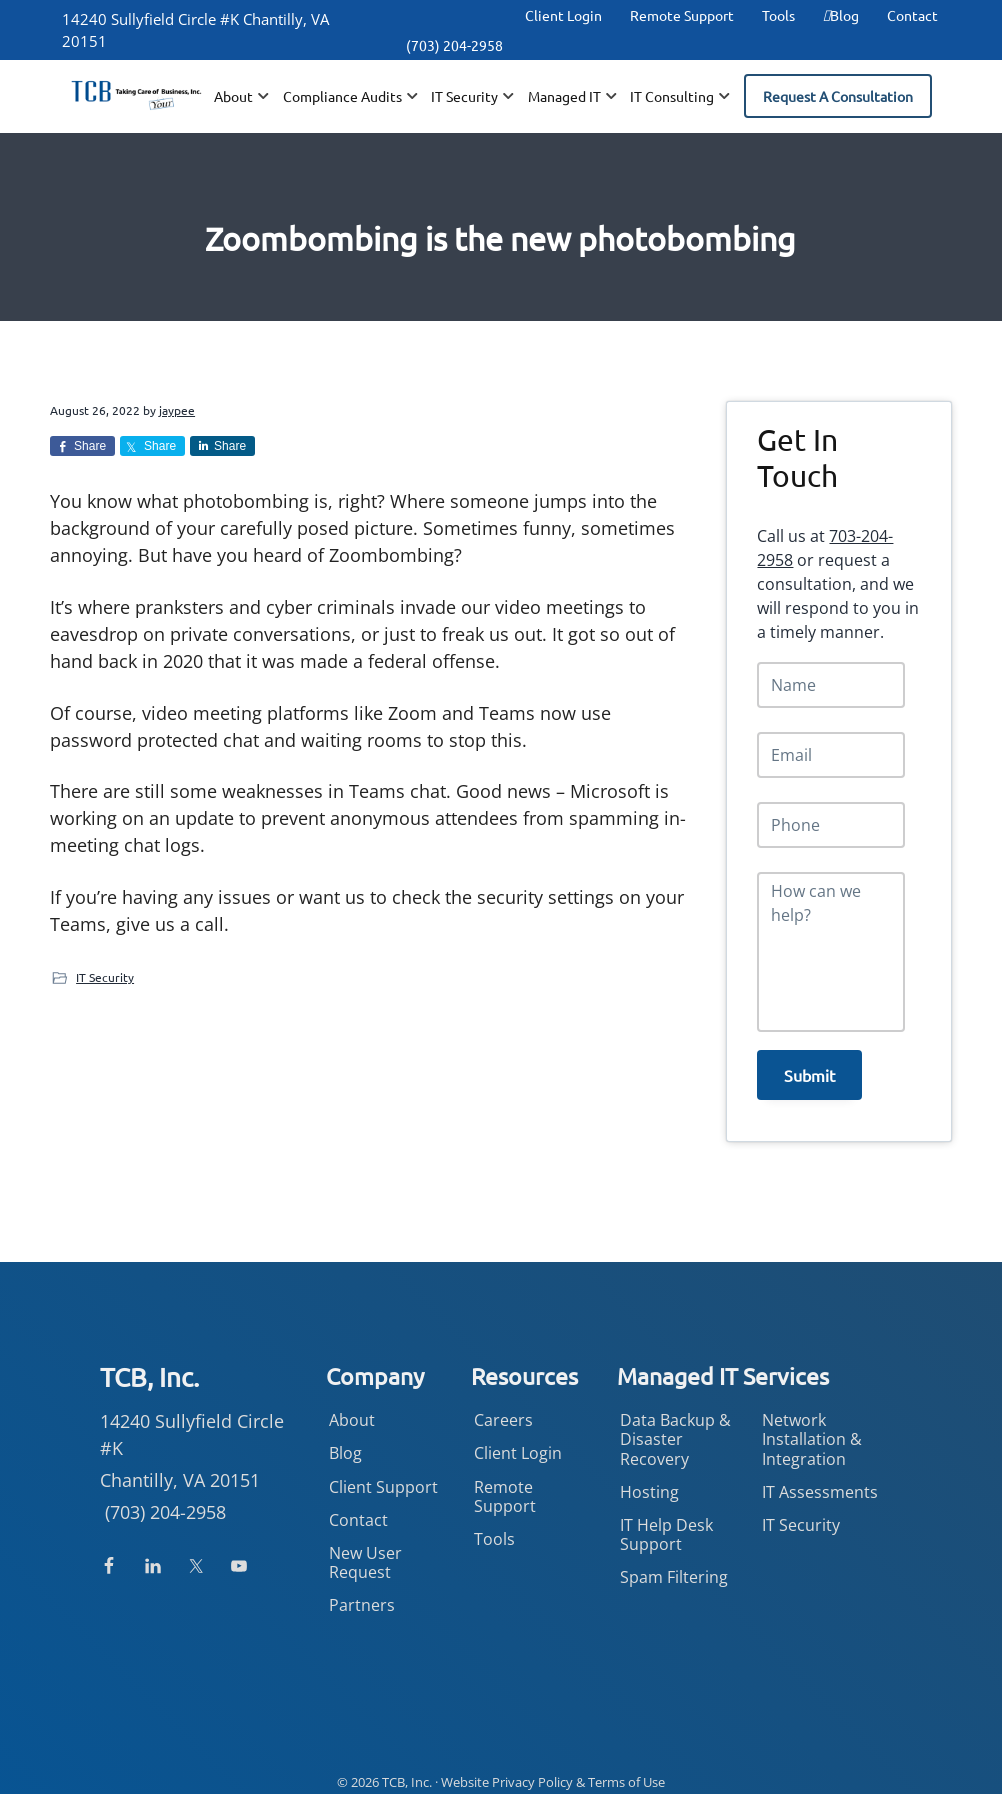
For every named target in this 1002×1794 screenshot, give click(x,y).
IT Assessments (820, 1483)
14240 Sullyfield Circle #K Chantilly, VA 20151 (195, 30)
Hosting (649, 1483)
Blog (841, 15)
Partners (362, 1597)
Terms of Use (626, 1773)
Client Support (383, 1478)
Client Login (563, 15)
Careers (503, 1412)
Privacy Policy (532, 1773)
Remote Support (682, 15)
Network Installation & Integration (812, 1431)
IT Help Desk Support (666, 1526)
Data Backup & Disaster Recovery (675, 1431)
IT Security (105, 977)
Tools (778, 15)
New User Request (365, 1554)
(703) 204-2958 (454, 45)
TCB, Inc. (407, 1773)
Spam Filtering (674, 1569)
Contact (912, 15)
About (352, 1412)
